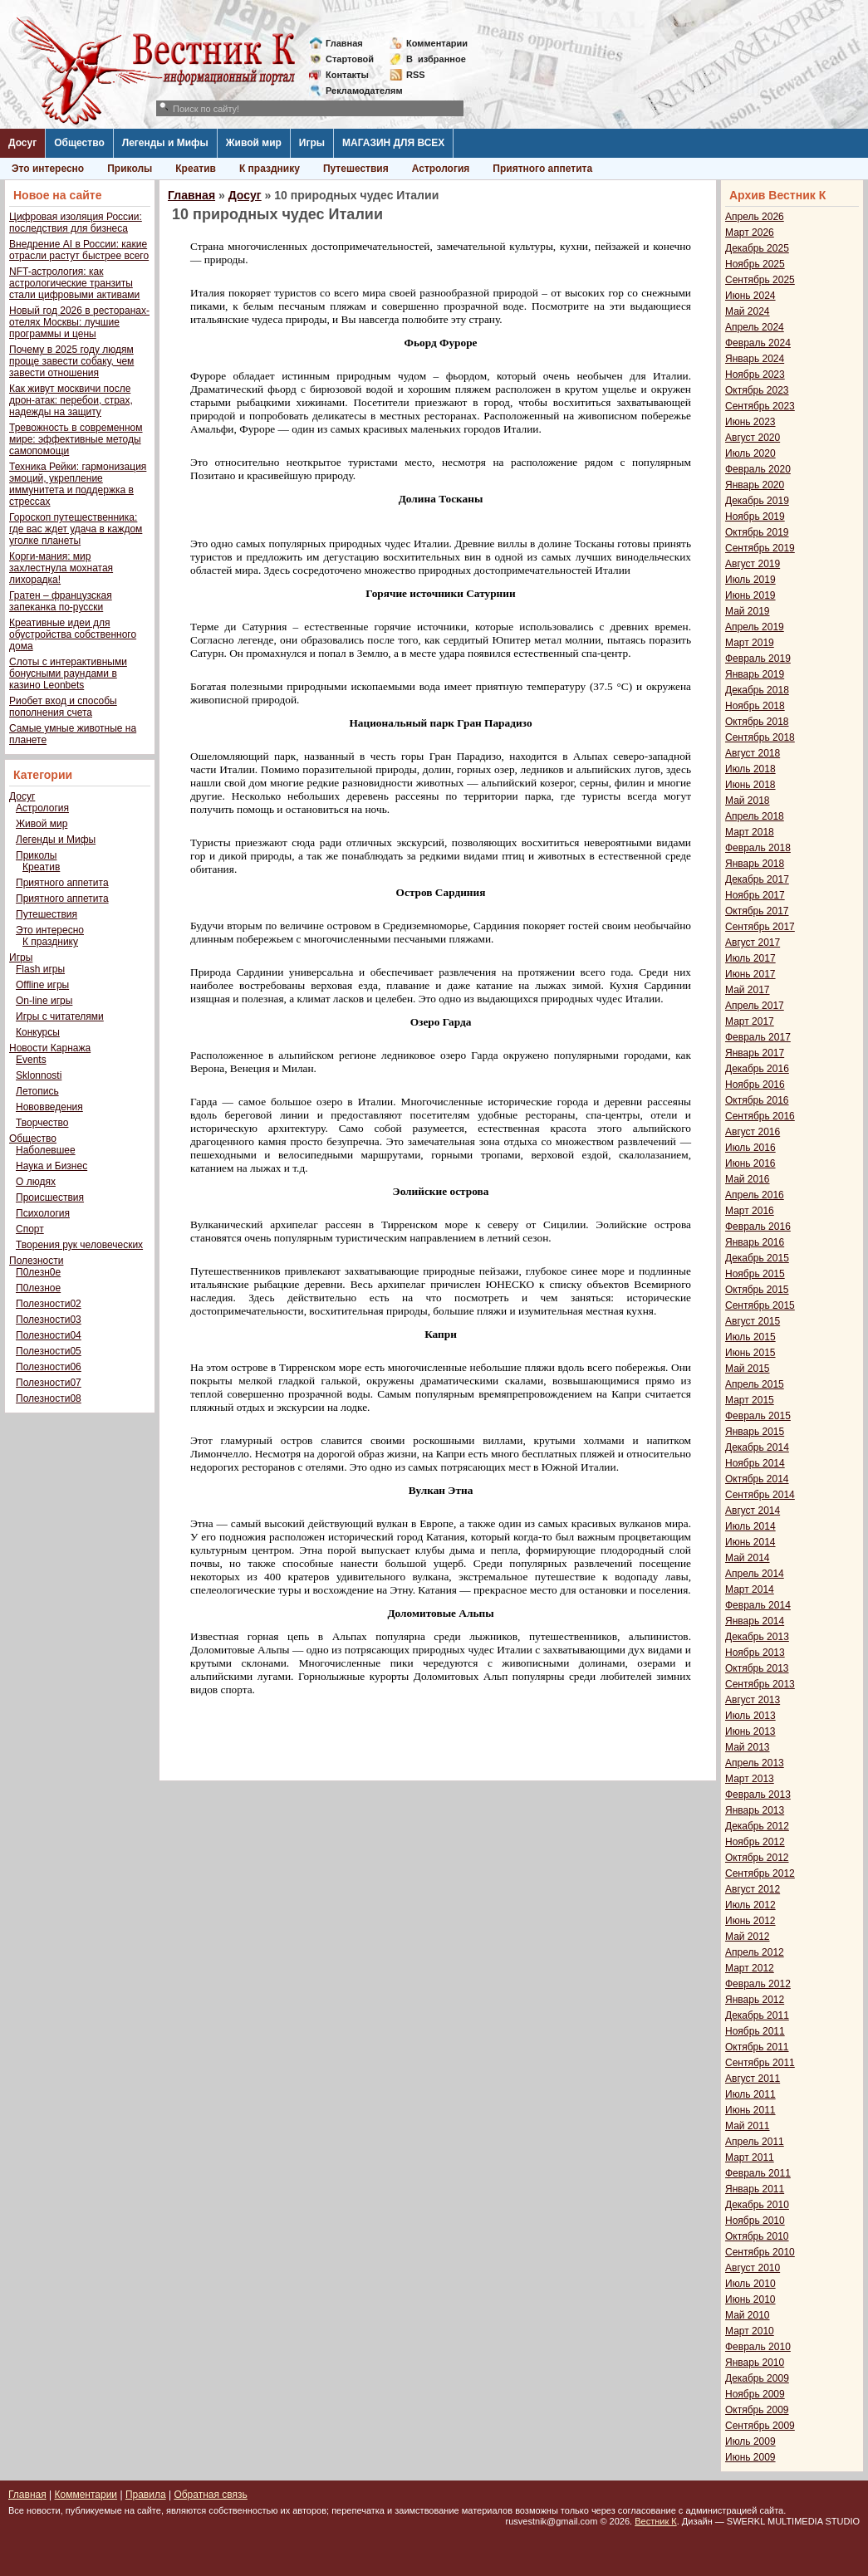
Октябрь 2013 (757, 1668)
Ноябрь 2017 (755, 895)
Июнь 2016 (750, 1163)
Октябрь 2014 (757, 1479)
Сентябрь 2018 (760, 737)
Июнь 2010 (750, 2299)
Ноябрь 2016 (755, 1084)
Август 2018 (752, 753)
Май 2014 (747, 1558)
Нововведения (49, 1107)
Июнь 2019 (750, 595)
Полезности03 (48, 1319)
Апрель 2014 (754, 1573)
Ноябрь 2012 (755, 1842)
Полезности (36, 1260)
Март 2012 (749, 1968)
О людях (36, 1182)
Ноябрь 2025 (755, 264)
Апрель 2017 (754, 1005)
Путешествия (356, 168)
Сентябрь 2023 (760, 406)
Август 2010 (752, 2268)
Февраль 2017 (758, 1037)
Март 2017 (749, 1021)
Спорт (30, 1229)
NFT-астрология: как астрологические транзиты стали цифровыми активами (74, 283)
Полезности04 (48, 1335)
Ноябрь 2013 (755, 1652)
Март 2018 (749, 832)
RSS (415, 75)
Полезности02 (48, 1304)
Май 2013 (747, 1747)
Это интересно (48, 168)
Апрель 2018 (754, 816)
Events (31, 1059)
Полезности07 (48, 1382)
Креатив (195, 168)
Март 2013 (749, 1779)
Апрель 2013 (754, 1763)
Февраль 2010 (758, 2347)
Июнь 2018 (750, 785)
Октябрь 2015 (757, 1289)
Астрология (441, 168)
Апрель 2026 (754, 217)
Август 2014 (752, 1510)
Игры (312, 143)
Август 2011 (752, 2078)
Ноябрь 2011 (755, 2031)
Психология (43, 1213)
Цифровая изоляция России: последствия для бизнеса (75, 222)
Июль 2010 (750, 2284)
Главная (344, 43)
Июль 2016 (750, 1147)
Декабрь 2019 (757, 501)
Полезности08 (48, 1398)
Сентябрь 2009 (760, 2426)
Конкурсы (38, 1032)
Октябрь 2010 (757, 2236)
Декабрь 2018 (757, 690)
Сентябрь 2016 (760, 1116)
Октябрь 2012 (757, 1857)
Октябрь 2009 (757, 2410)
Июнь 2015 (750, 1353)
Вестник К (656, 2521)
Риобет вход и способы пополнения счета (63, 706)
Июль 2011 (750, 2094)
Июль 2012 (750, 1905)
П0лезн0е (38, 1272)
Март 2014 (749, 1589)
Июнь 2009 (750, 2457)
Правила (145, 2494)
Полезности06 (48, 1367)
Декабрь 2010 (757, 2205)
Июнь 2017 (750, 974)
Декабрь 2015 (757, 1258)
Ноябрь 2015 (755, 1274)
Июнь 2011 (750, 2110)
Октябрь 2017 (757, 911)
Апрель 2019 (754, 627)
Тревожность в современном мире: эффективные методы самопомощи (76, 439)
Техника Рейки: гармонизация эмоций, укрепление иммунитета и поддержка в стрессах (77, 484)
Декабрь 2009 (757, 2378)
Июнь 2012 (750, 1921)
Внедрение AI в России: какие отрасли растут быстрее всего (79, 250)
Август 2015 (752, 1321)
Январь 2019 (754, 674)
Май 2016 (747, 1179)
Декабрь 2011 (757, 2015)
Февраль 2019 (758, 658)
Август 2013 (752, 1700)
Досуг (22, 143)
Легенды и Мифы (165, 143)
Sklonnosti (38, 1075)
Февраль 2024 (758, 343)
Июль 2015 (750, 1337)
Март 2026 (749, 232)
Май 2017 (747, 990)
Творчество (42, 1123)
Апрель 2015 (754, 1384)
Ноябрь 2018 (755, 706)
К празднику (269, 168)
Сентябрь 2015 (760, 1305)
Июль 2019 (750, 579)
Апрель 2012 (754, 1952)
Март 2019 (749, 643)
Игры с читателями (60, 1016)
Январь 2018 (754, 863)
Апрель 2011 (754, 2141)
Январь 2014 (754, 1621)
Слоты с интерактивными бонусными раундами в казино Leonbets (68, 673)
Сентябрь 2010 (760, 2252)
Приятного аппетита (542, 168)
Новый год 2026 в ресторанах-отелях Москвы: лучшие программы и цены (79, 322)
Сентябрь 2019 (760, 548)
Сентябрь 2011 (760, 2063)
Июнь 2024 (750, 295)
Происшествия (50, 1197)
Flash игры (40, 969)
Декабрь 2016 (757, 1069)
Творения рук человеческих (79, 1245)
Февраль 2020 (758, 469)
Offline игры (42, 985)
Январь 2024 (754, 359)
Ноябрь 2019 (755, 516)
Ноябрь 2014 (755, 1463)
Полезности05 (48, 1351)
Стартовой (350, 59)
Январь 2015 (754, 1431)
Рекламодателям (358, 90)
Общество (79, 143)
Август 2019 (752, 564)
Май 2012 (747, 1936)
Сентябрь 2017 (760, 927)
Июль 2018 (750, 769)
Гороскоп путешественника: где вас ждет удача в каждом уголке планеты (75, 529)
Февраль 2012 (758, 1984)
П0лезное (38, 1288)
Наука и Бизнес (51, 1166)
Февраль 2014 (758, 1605)
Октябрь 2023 (757, 390)
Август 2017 (752, 942)
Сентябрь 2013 (760, 1684)
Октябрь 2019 (757, 532)
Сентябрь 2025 (760, 280)
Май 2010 (747, 2315)
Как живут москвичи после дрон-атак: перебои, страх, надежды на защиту (71, 400)
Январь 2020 (754, 485)
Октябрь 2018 (757, 721)
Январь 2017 (754, 1053)
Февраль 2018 (758, 848)
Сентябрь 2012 (760, 1873)
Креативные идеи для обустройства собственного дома (72, 634)
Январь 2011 (754, 2189)
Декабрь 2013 (757, 1637)
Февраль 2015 (758, 1416)
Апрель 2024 (754, 327)
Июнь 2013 (750, 1731)
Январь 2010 (754, 2362)
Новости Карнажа (50, 1048)
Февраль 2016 (758, 1226)
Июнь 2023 (750, 422)
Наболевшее (46, 1150)
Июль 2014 (750, 1526)
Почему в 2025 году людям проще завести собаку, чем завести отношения (71, 361)
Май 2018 (747, 800)
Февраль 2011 (758, 2173)
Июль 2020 (750, 453)
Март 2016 (749, 1211)
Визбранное (436, 59)
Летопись (37, 1091)
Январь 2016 (754, 1242)
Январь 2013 (754, 1810)
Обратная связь (210, 2494)
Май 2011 (747, 2126)
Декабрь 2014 (757, 1447)
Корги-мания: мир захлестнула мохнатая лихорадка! (61, 568)
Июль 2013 (750, 1715)
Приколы (129, 168)
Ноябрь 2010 (755, 2220)
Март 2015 (749, 1400)
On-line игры (44, 1000)
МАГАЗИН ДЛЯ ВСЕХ (393, 143)
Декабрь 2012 (757, 1826)
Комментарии (437, 43)
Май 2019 (747, 611)
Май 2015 (747, 1368)
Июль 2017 (750, 958)
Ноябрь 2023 (755, 374)
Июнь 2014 (750, 1542)
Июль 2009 (750, 2441)
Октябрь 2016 (757, 1100)
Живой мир (254, 143)
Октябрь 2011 (757, 2047)
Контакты (347, 75)
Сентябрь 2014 (760, 1495)
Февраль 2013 (758, 1794)
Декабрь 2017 (757, 879)
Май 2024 (747, 311)
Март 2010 (749, 2331)
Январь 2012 (754, 1999)
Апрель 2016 (754, 1195)
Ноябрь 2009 (755, 2394)
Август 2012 (752, 1889)
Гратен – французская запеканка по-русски (60, 601)
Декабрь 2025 (757, 248)
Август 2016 (752, 1132)
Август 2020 (752, 437)
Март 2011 (749, 2157)
